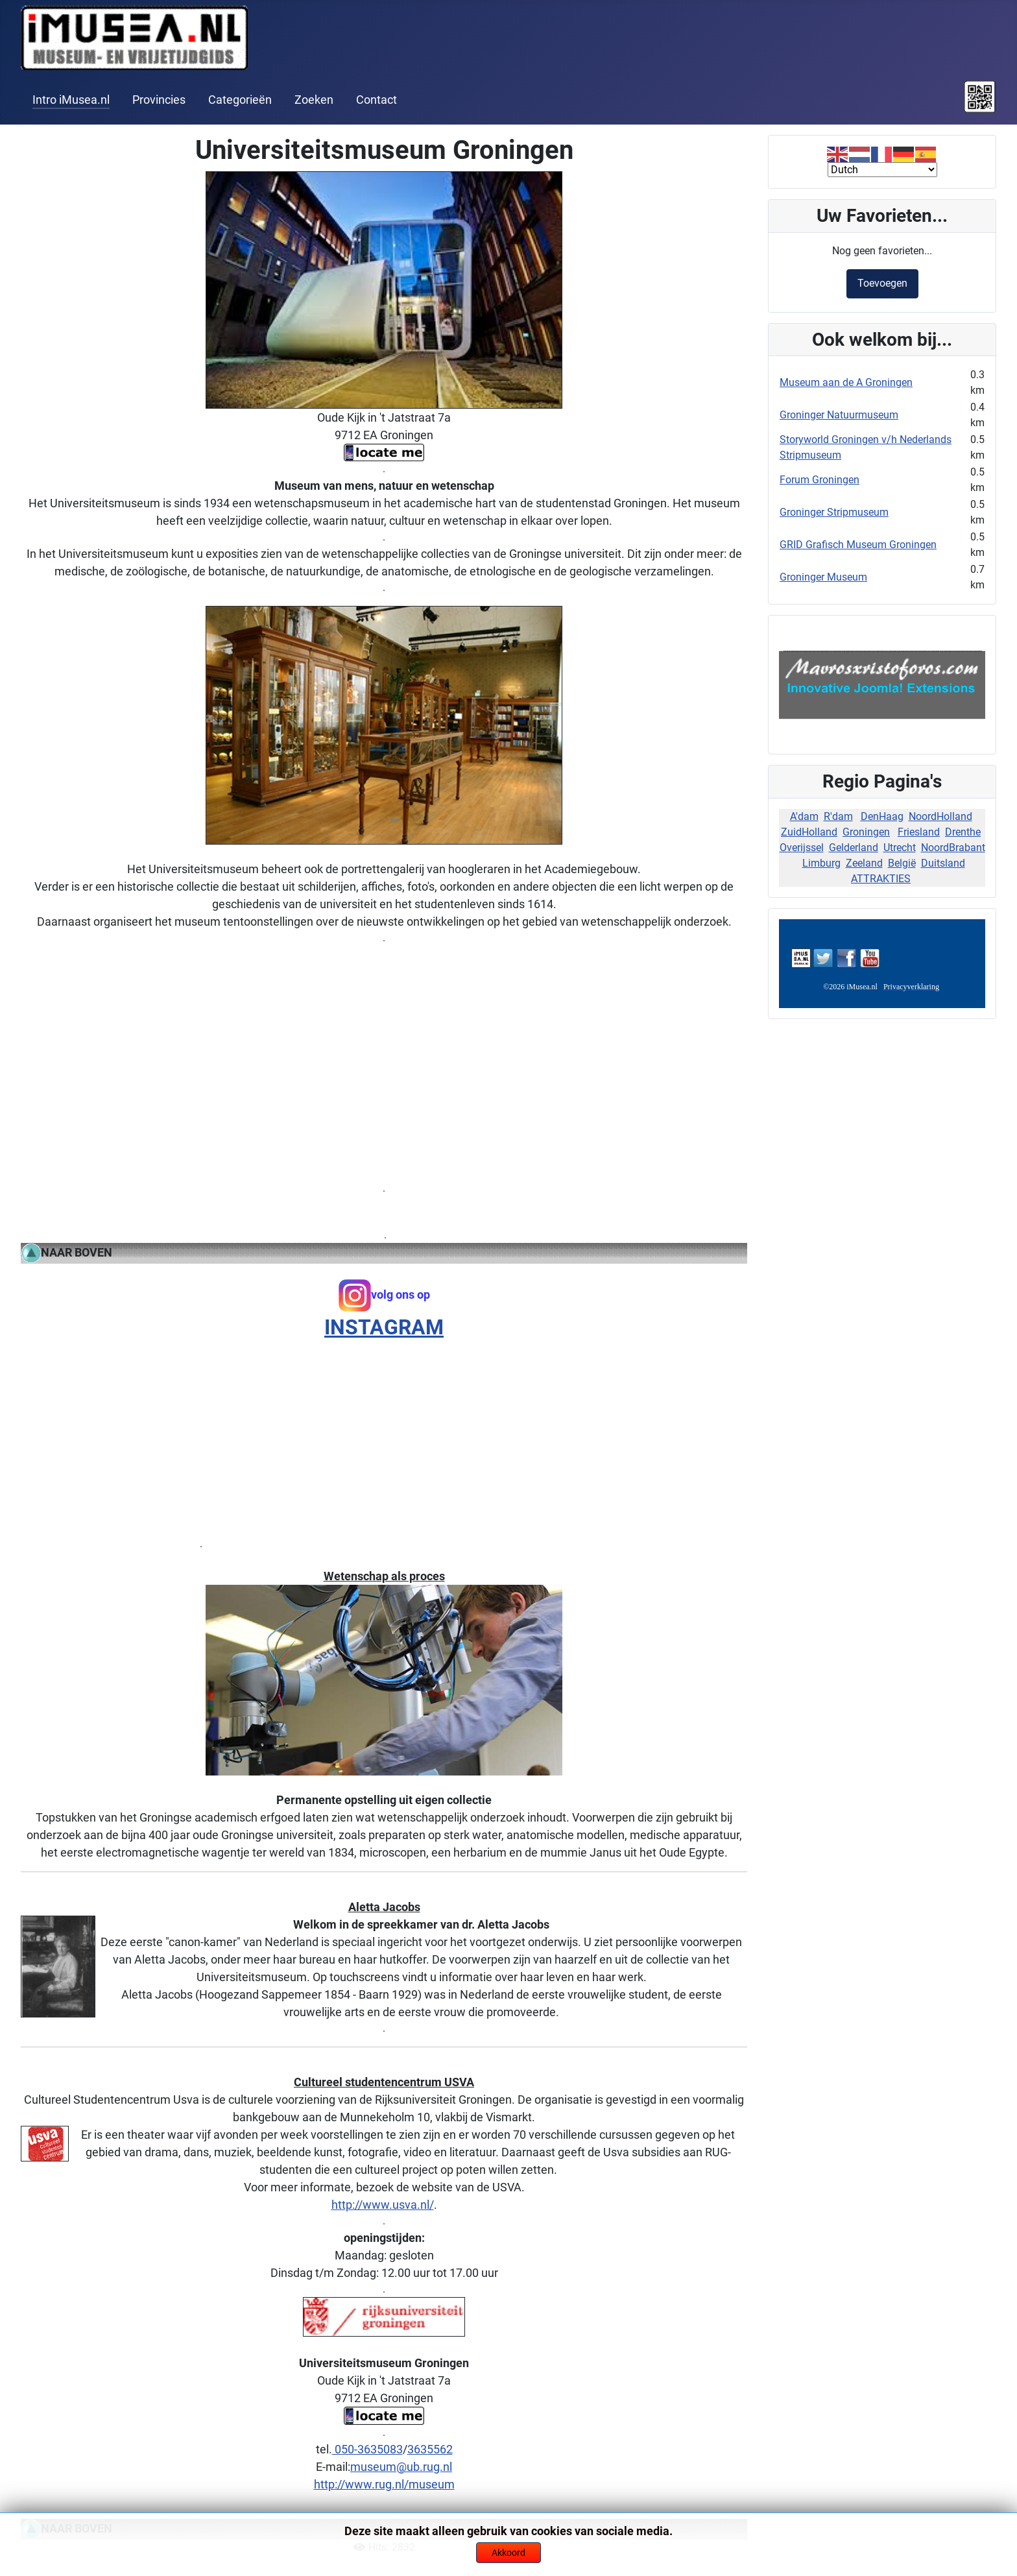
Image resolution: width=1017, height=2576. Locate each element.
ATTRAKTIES (881, 879)
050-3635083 (367, 2449)
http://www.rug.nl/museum (384, 2484)
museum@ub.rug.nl (401, 2467)
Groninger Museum (823, 577)
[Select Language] (882, 169)
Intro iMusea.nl (71, 99)
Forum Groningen (819, 480)
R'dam (838, 816)
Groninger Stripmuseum (834, 512)
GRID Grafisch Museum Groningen (858, 544)
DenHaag (882, 816)
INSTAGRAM (384, 1327)
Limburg (821, 863)
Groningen (866, 832)
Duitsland (943, 863)
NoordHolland (940, 816)
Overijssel (802, 847)
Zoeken (313, 99)
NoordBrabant (953, 847)
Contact (376, 99)
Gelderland (853, 847)
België (902, 863)
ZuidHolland (809, 832)
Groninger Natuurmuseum (839, 415)
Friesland (919, 832)
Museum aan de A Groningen (846, 382)
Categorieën (240, 99)
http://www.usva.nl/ (382, 2204)
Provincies (158, 99)
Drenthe (963, 832)
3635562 (430, 2449)
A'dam (804, 816)
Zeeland (864, 863)
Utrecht (899, 847)
